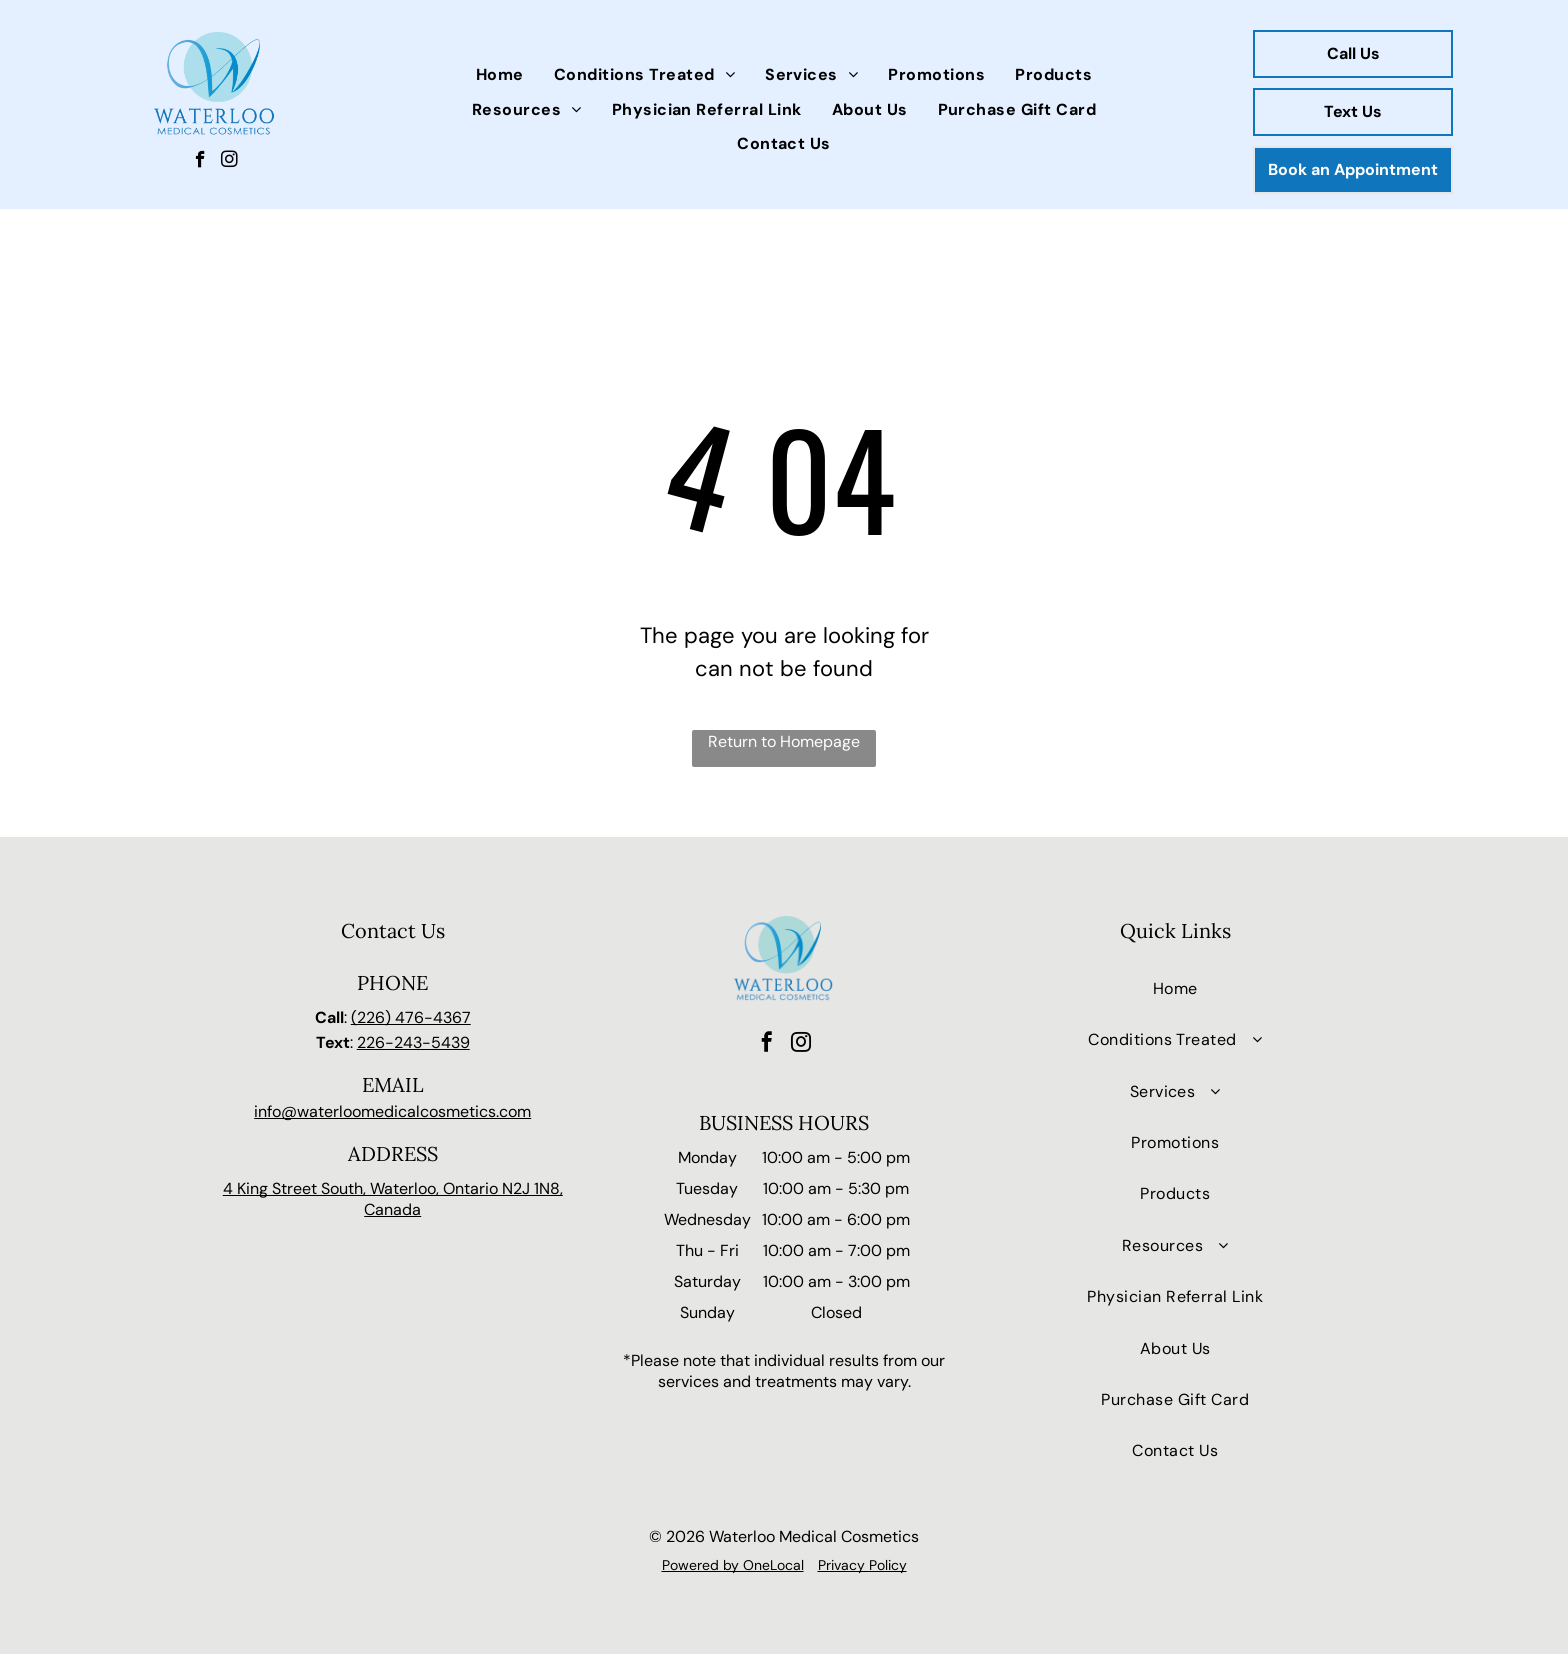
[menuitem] (500, 75)
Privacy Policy (862, 1565)
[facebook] (200, 162)
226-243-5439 (413, 1042)
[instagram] (229, 162)
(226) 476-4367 (411, 1017)
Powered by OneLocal (733, 1565)
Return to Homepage (784, 741)
